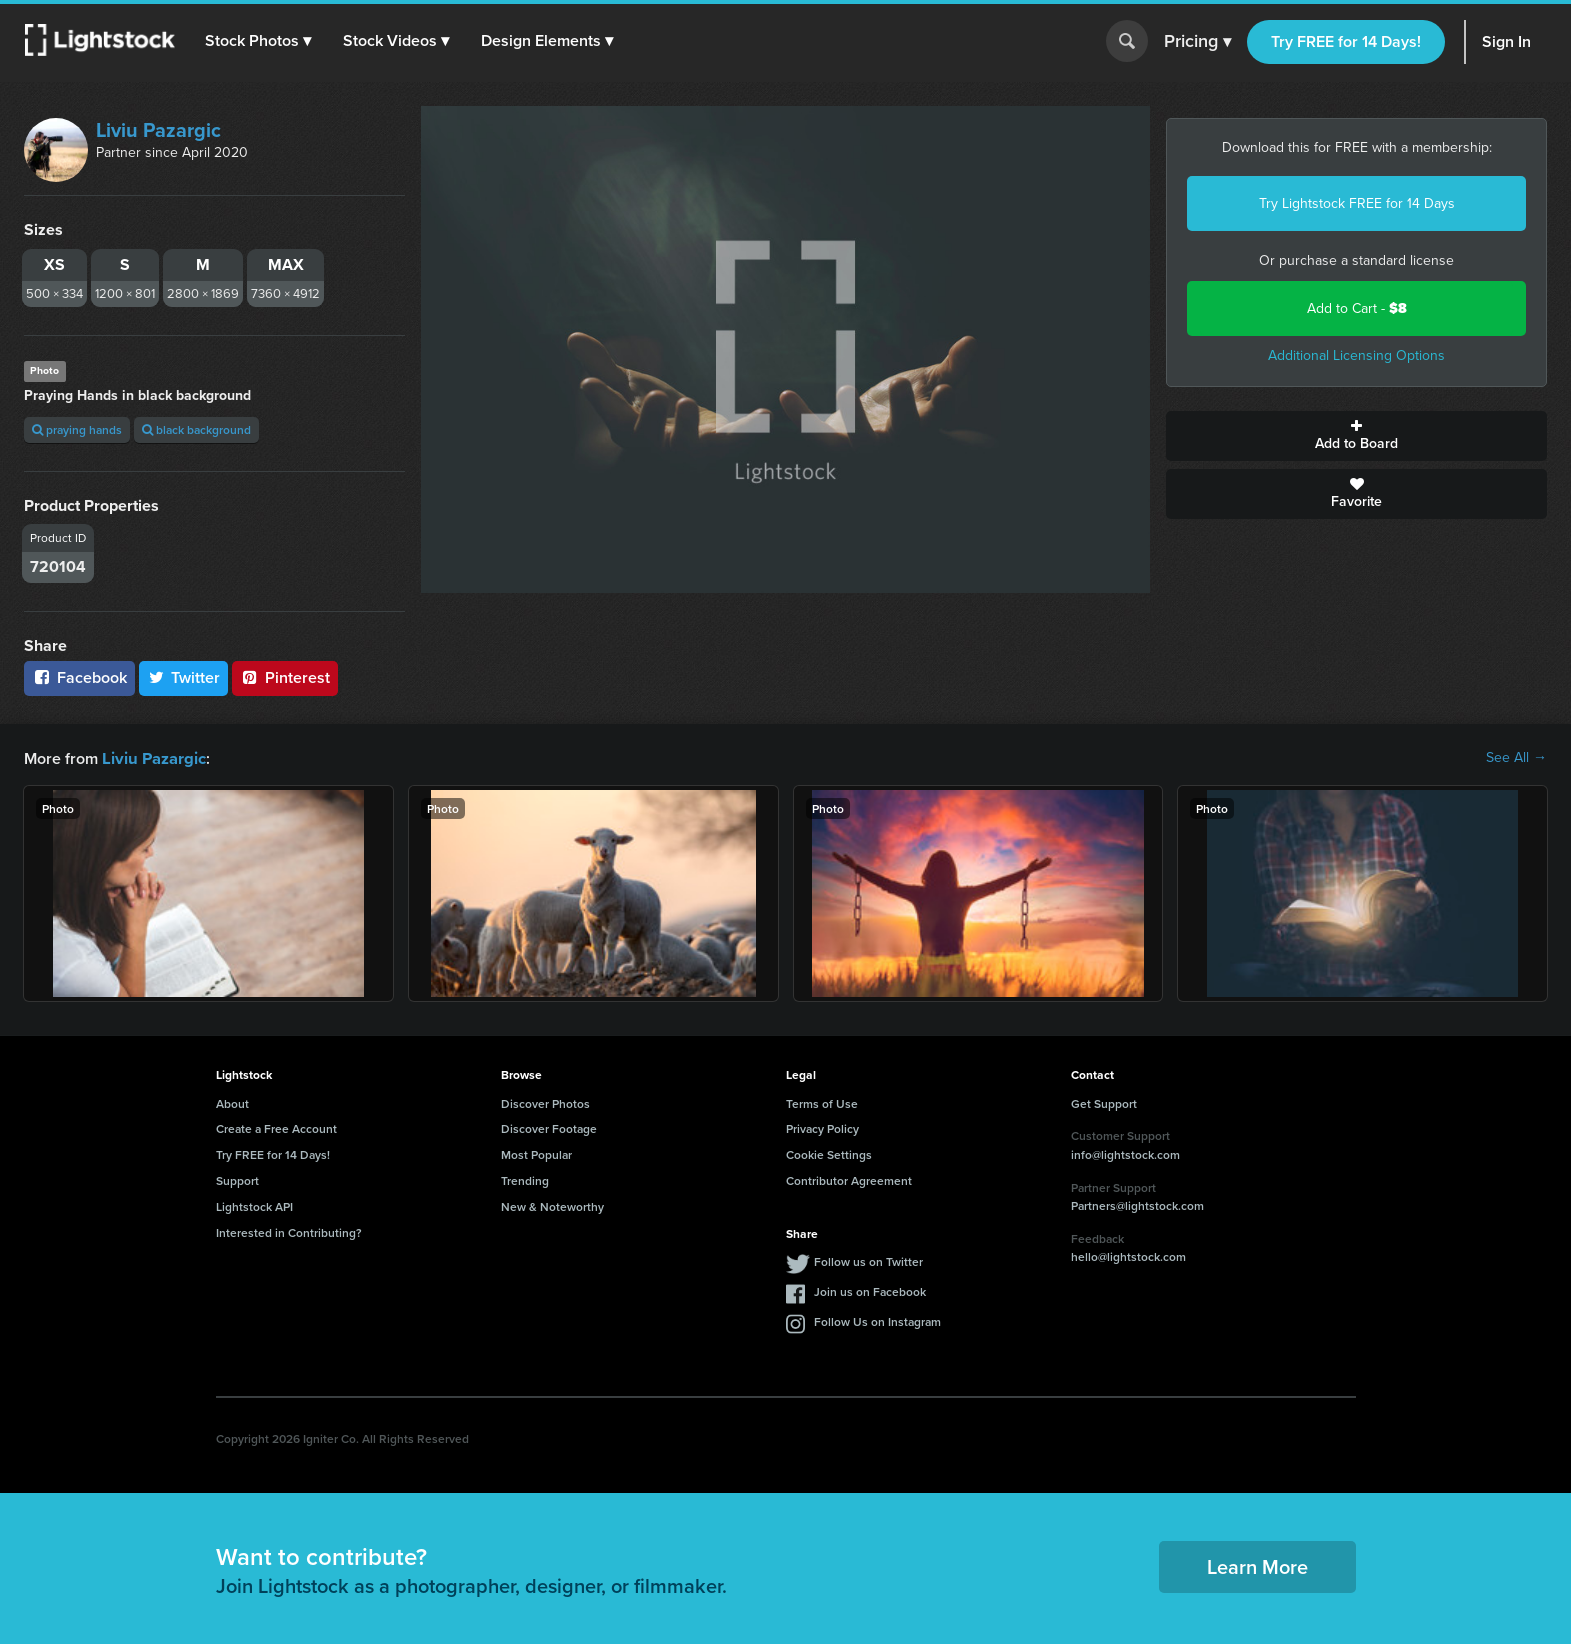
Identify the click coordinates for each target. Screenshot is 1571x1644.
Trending (525, 1179)
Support (237, 1179)
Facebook (79, 677)
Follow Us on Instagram (877, 1320)
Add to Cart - (1357, 308)
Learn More (1257, 1565)
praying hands (77, 429)
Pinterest (285, 677)
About (232, 1102)
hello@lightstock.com (1128, 1255)
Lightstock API (254, 1205)
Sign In (1506, 41)
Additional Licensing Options (1356, 355)
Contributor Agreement (849, 1179)
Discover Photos (545, 1102)
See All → (1516, 758)
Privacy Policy (822, 1127)
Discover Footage (549, 1127)
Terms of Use (822, 1102)
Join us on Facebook (870, 1290)
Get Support (1104, 1102)
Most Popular (536, 1153)
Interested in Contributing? (289, 1231)
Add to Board (1356, 436)
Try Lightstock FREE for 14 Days (1357, 203)
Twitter (184, 677)
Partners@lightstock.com (1137, 1204)
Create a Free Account (276, 1127)
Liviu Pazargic (158, 130)
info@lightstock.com (1125, 1153)
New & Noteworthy (552, 1205)
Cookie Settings (829, 1153)
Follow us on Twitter (868, 1260)
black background (196, 429)
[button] (259, 41)
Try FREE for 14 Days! (1346, 41)
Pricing (1197, 42)
